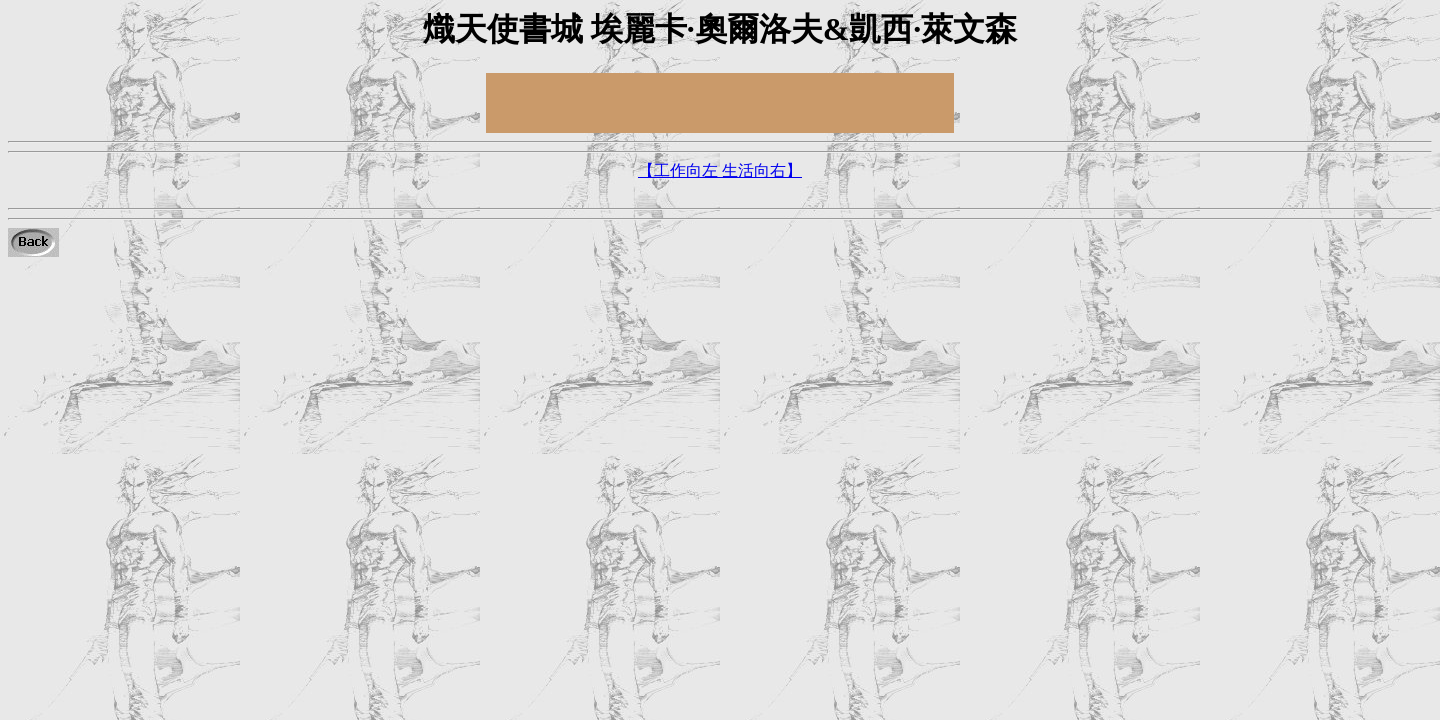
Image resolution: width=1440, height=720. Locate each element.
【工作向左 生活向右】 (720, 170)
